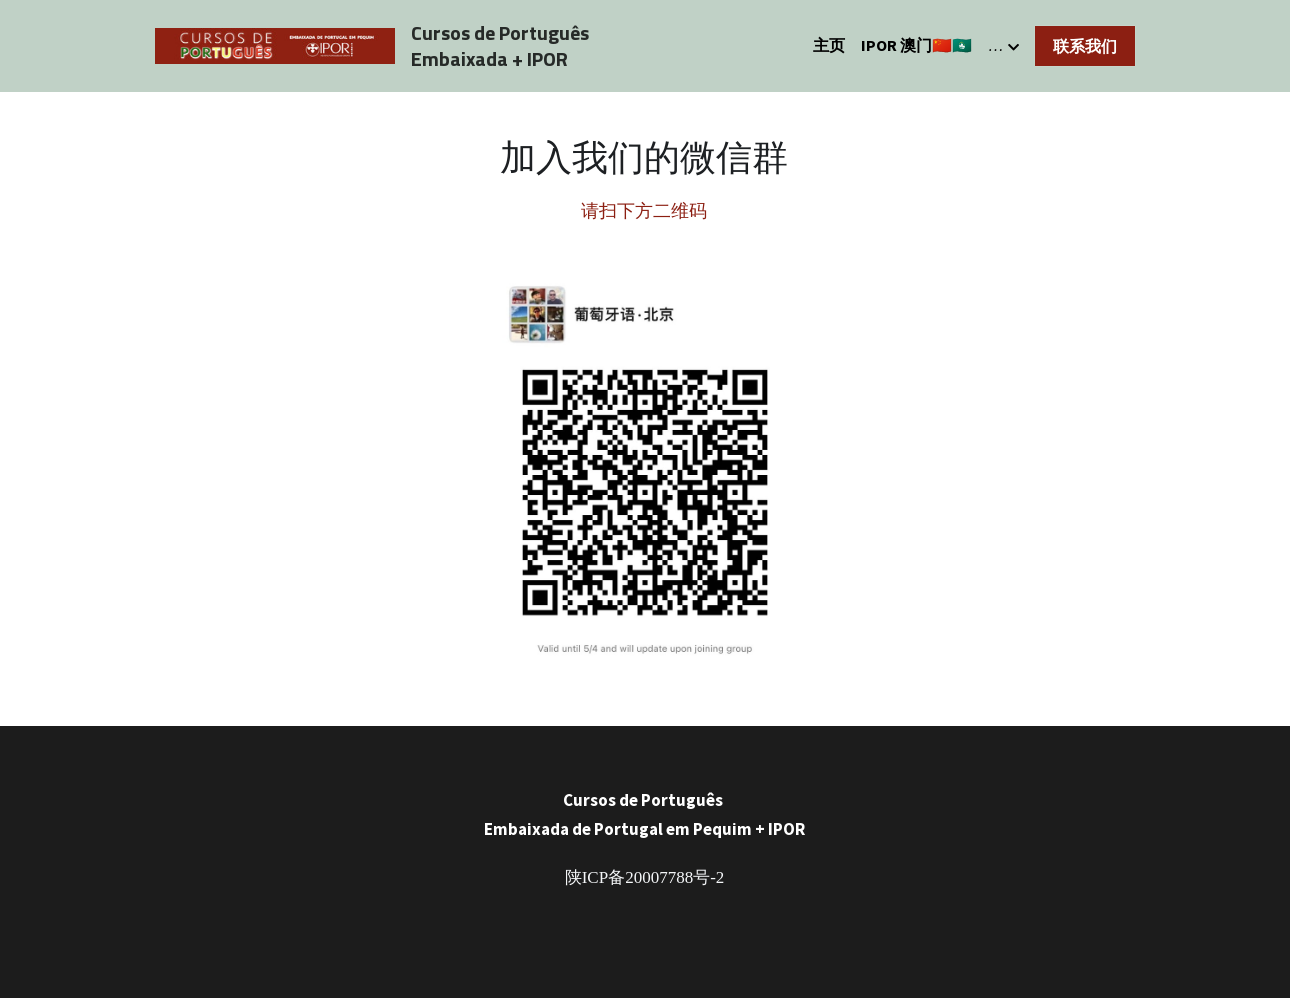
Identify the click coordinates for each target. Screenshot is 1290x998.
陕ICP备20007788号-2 (645, 877)
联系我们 (1085, 46)
